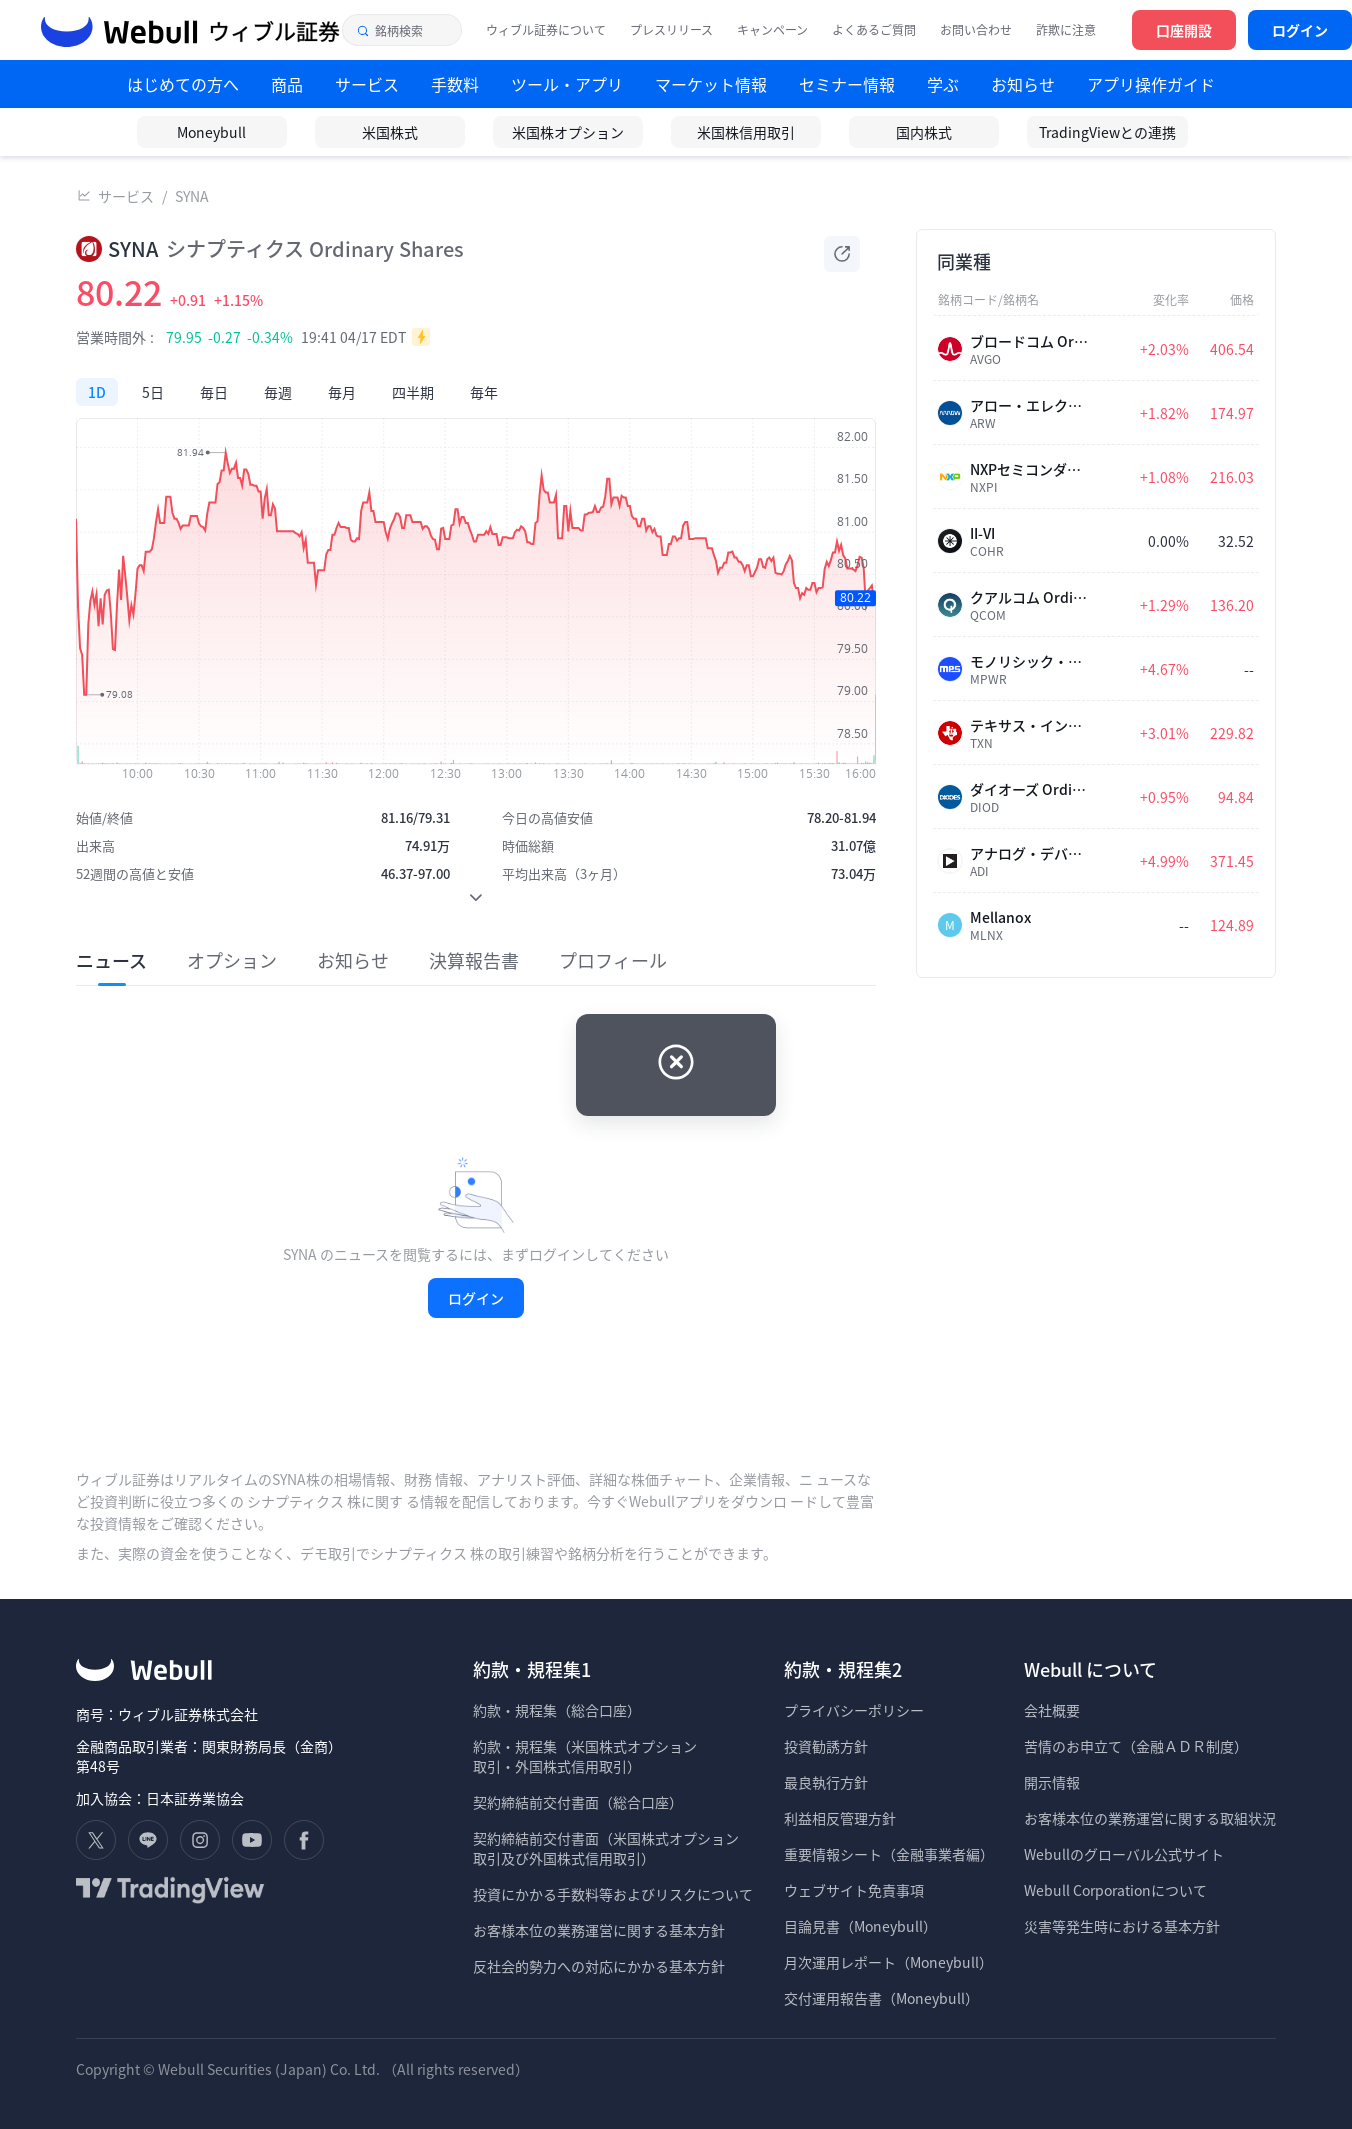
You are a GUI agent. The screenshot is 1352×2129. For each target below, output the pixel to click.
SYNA (192, 196)
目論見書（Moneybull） (860, 1926)
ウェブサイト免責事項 (854, 1890)
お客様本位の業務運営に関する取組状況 (1150, 1818)
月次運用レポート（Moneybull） (888, 1962)
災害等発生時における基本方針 (1122, 1926)
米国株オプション (568, 132)
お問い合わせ (976, 30)
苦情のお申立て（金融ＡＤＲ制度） (1136, 1746)
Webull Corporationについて (1117, 1890)
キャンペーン (772, 30)
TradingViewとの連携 (1107, 132)
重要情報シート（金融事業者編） (889, 1854)
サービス (126, 196)
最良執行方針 (826, 1782)
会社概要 (1052, 1710)
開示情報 (1052, 1782)
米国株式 (390, 132)
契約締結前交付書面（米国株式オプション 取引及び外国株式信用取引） (606, 1848)
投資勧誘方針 (826, 1746)
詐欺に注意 (1066, 30)
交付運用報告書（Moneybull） (881, 1998)
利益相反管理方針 (840, 1818)
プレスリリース (671, 30)
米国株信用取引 (746, 132)
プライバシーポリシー (854, 1710)
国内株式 (924, 132)
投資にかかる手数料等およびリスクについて (613, 1894)
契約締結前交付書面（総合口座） (578, 1802)
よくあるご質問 (874, 30)
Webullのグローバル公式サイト (1124, 1854)
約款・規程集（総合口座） (557, 1710)
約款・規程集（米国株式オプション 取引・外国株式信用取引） (585, 1756)
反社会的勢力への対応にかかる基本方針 (599, 1966)
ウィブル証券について (546, 30)
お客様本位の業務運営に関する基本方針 (599, 1930)
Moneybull (211, 132)
